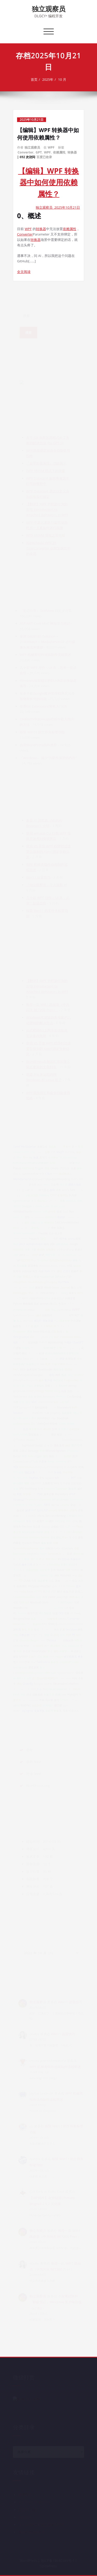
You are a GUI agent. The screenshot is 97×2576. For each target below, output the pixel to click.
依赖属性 (59, 152)
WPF (51, 147)
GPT (39, 152)
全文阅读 (24, 271)
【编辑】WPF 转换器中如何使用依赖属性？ (48, 133)
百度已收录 (44, 157)
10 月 (62, 79)
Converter (25, 152)
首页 (34, 79)
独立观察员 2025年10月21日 (58, 207)
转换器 (72, 152)
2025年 (47, 79)
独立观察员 (48, 8)
